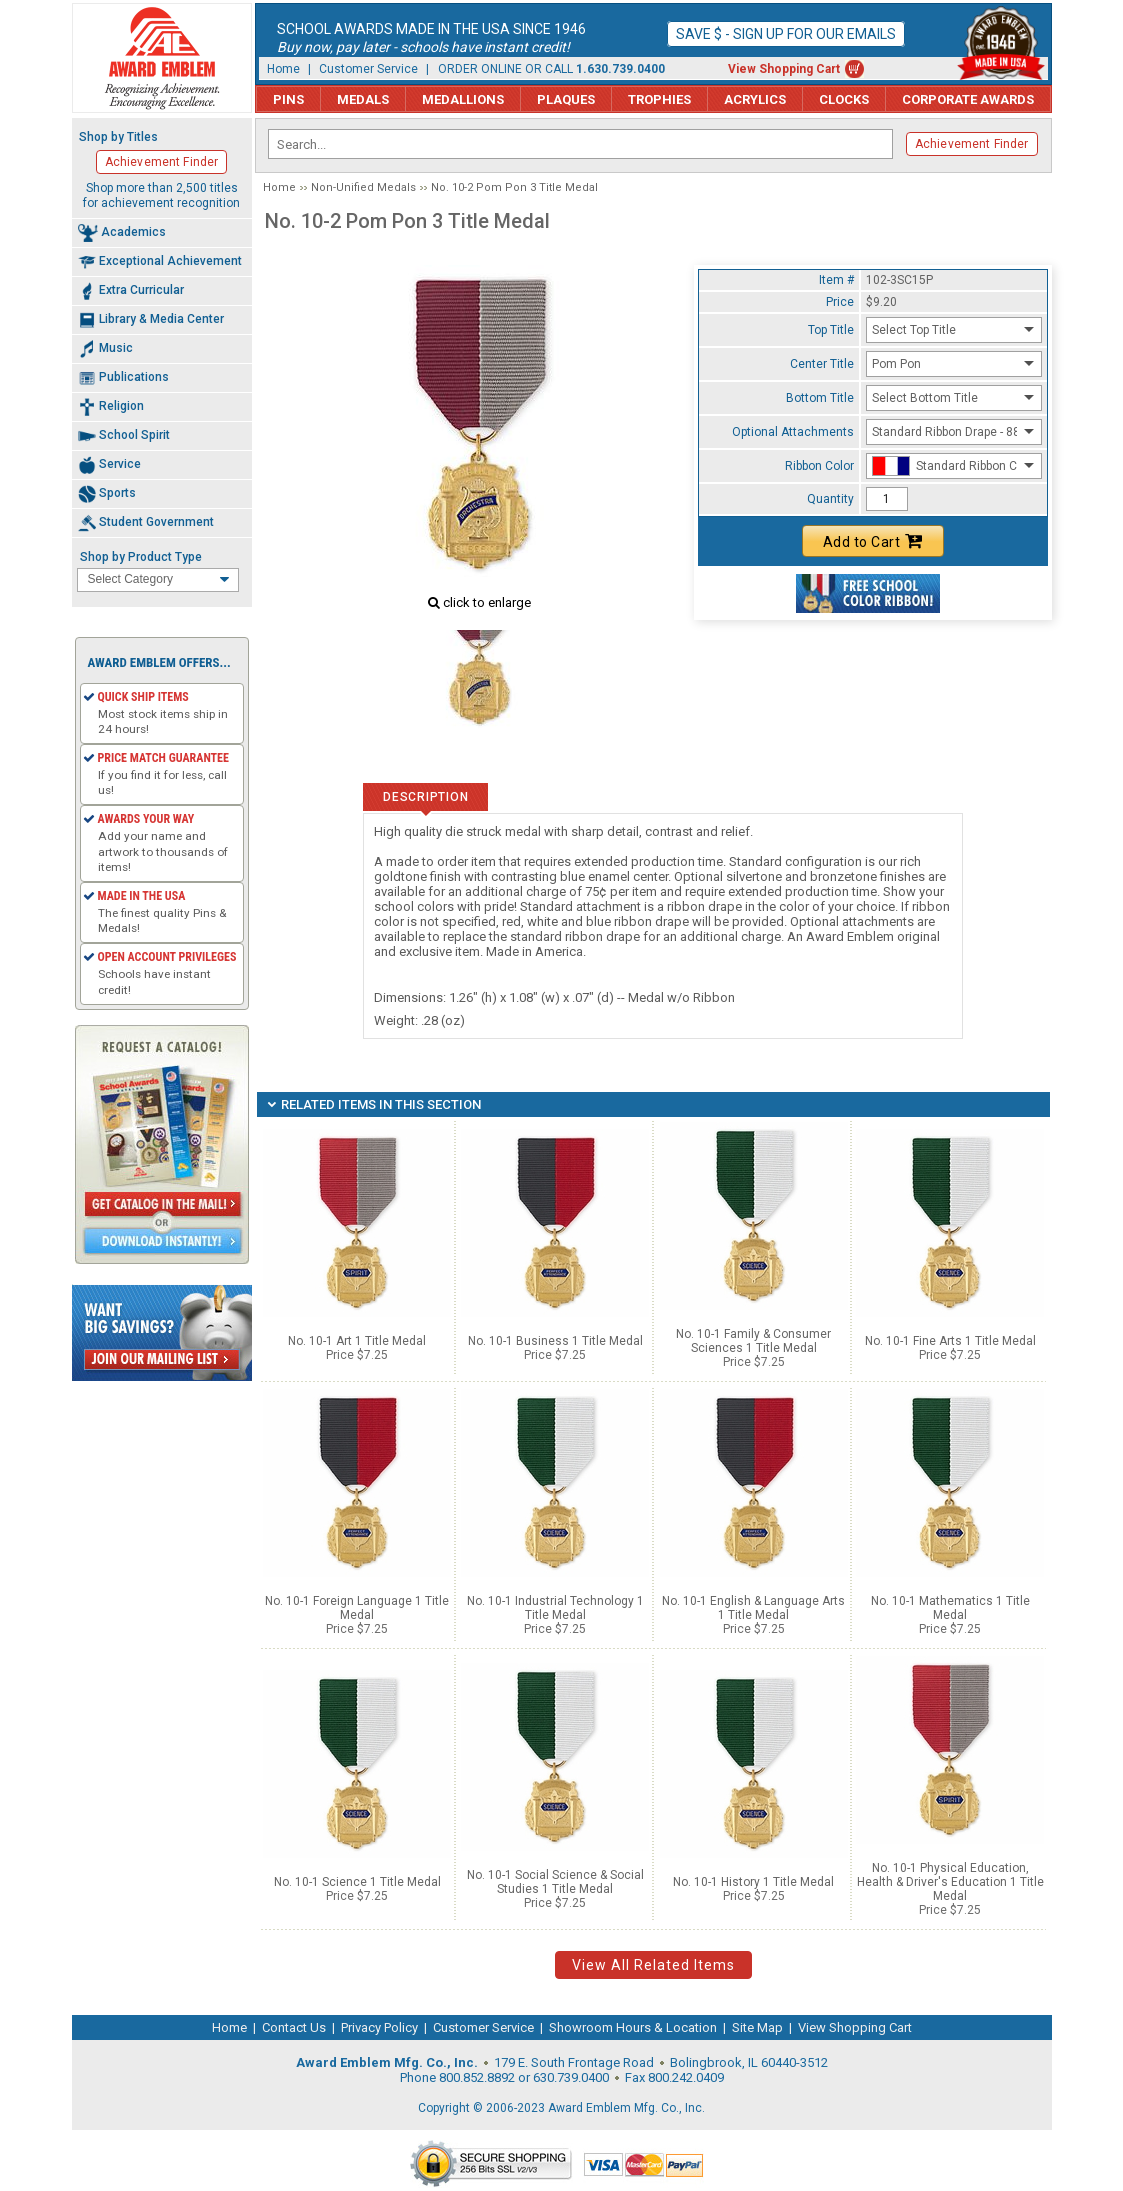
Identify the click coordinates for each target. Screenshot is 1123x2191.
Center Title (822, 364)
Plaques (566, 99)
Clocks (844, 99)
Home (283, 69)
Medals (363, 99)
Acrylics (755, 99)
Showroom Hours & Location (633, 2027)
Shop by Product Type (141, 557)
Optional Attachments (793, 432)
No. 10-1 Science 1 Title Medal (357, 1882)
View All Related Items (653, 1965)
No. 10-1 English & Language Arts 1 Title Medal (753, 1608)
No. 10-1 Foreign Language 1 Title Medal (357, 1608)
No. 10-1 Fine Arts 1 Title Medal (950, 1341)
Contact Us (294, 2027)
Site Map (757, 2027)
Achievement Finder (972, 144)
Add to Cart (873, 541)
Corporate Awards (968, 99)
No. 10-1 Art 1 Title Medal (357, 1341)
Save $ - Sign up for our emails (786, 34)
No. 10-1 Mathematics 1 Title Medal (950, 1608)
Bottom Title (820, 398)
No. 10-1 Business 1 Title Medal (555, 1341)
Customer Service (368, 69)
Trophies (659, 99)
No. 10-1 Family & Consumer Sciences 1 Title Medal (753, 1341)
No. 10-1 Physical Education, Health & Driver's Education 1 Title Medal (950, 1882)
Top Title (831, 330)
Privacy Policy (379, 2027)
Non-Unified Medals (363, 187)
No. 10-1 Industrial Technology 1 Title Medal (555, 1608)
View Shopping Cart (784, 69)
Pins (288, 99)
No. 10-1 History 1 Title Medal (753, 1882)
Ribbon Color (819, 466)
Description (425, 797)
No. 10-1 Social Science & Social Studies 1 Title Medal (555, 1882)
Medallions (463, 99)
